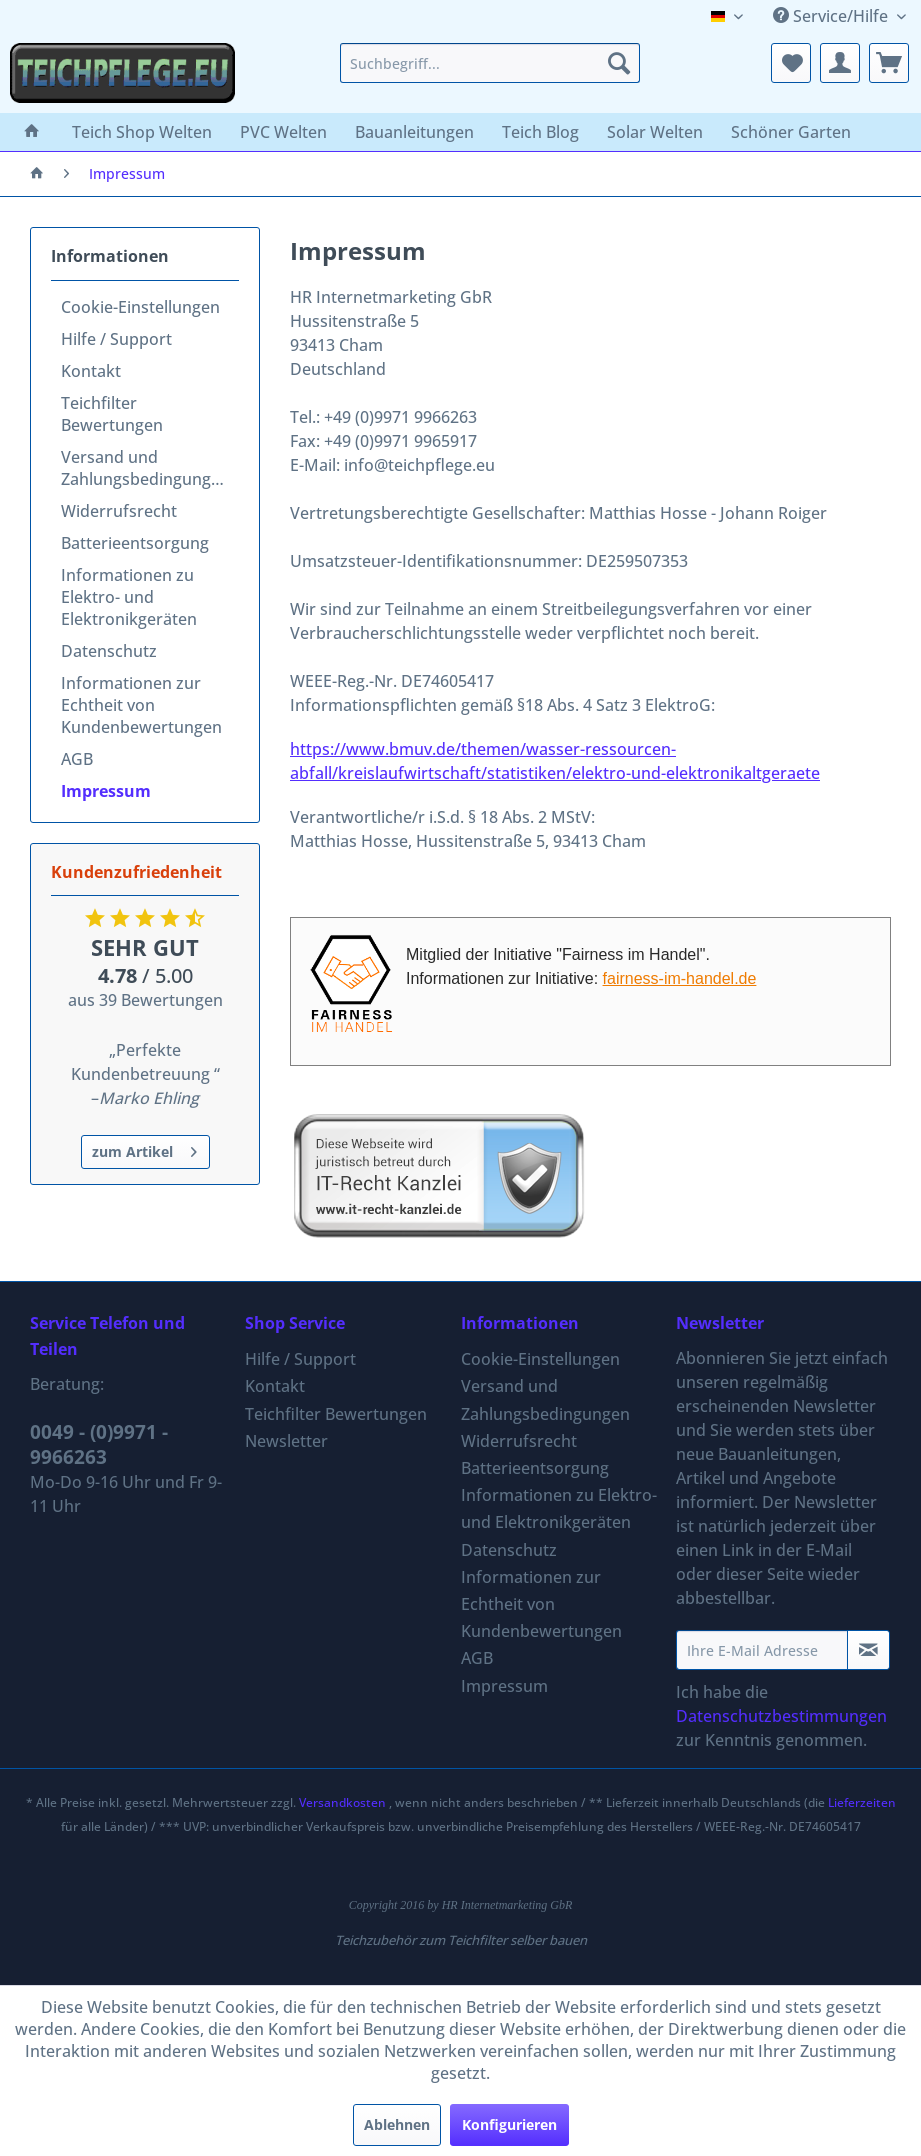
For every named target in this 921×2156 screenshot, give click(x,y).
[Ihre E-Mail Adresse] (762, 1650)
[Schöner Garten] (791, 132)
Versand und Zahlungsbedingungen (145, 468)
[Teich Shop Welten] (142, 132)
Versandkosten (342, 1802)
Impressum (106, 791)
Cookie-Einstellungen (140, 307)
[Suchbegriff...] (489, 63)
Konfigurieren (509, 2124)
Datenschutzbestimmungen (781, 1716)
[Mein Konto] (840, 63)
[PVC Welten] (283, 132)
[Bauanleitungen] (414, 132)
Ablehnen (397, 2124)
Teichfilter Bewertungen (112, 414)
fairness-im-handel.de (680, 978)
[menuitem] (489, 63)
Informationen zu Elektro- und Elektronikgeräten (129, 597)
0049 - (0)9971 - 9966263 (99, 1444)
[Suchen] (619, 63)
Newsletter (286, 1441)
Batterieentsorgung (135, 543)
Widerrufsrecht (119, 511)
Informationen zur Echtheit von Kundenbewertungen (141, 705)
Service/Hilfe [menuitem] (832, 16)
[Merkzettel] (791, 63)
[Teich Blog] (540, 132)
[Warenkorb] (889, 63)
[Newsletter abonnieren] (868, 1650)
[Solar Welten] (655, 132)
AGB (77, 759)
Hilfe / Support (116, 339)
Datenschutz (109, 651)
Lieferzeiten (862, 1802)
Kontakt (91, 371)
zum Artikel (144, 1148)
